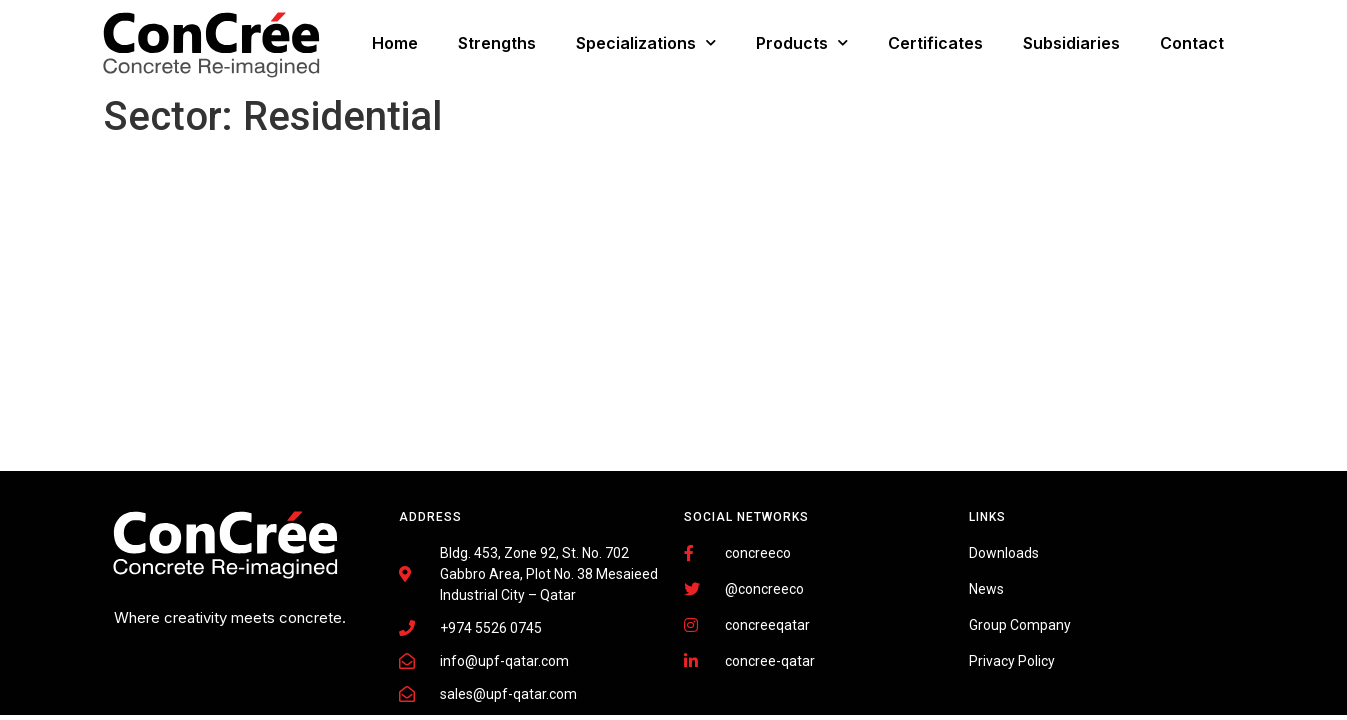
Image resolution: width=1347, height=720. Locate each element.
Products (802, 42)
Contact (1192, 43)
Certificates (935, 43)
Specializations (646, 42)
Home (395, 43)
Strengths (497, 43)
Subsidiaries (1071, 43)
